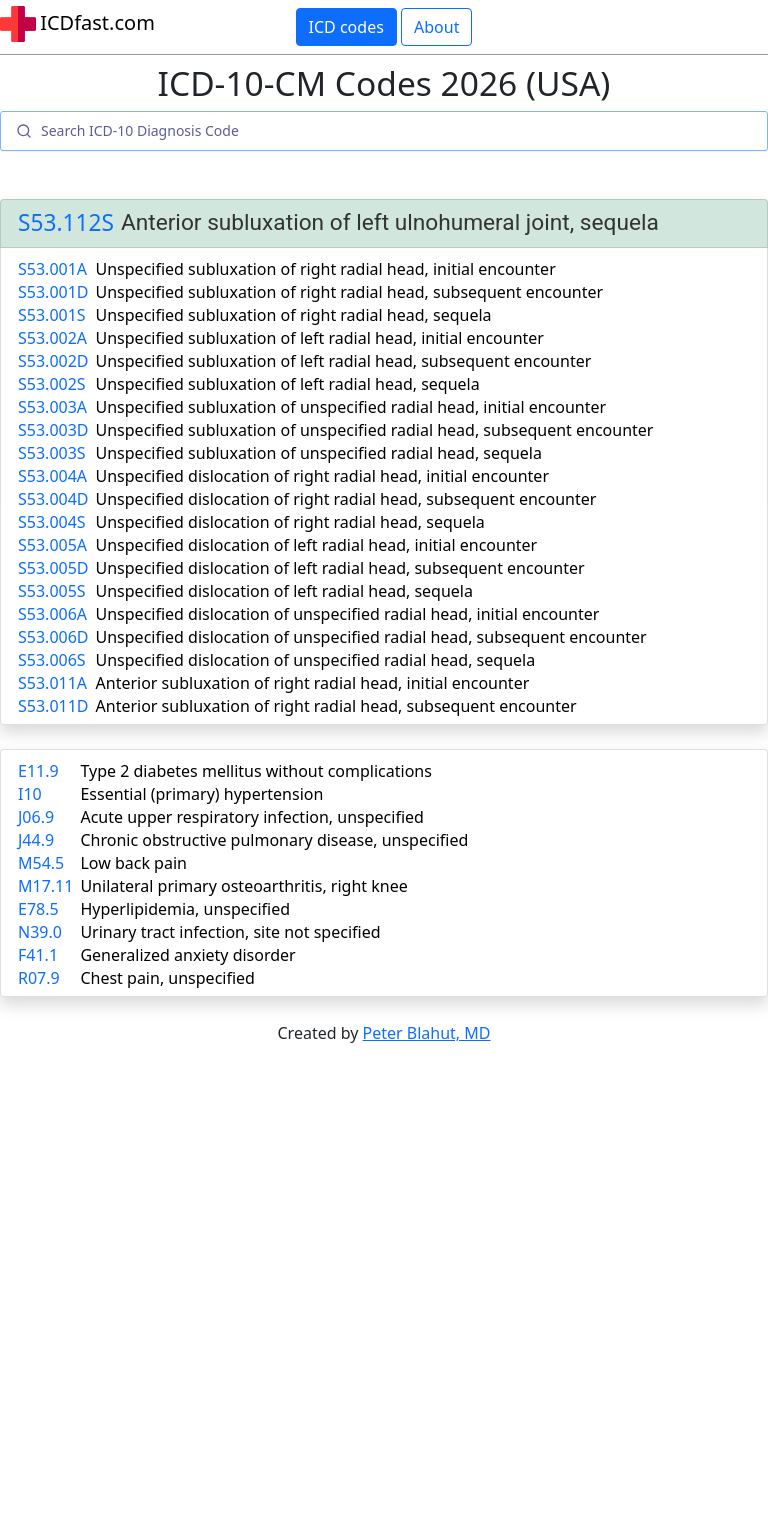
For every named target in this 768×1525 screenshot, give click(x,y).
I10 (30, 794)
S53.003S (52, 453)
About (436, 27)
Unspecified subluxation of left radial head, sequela (288, 384)
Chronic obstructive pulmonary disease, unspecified (274, 840)
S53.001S (52, 315)
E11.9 (38, 771)
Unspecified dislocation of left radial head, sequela (284, 591)
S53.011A (52, 683)
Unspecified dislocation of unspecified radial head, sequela (316, 660)
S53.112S (66, 222)
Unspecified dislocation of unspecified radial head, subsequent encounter (371, 637)
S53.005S (52, 591)
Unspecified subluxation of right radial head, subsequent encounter (350, 292)
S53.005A (52, 545)
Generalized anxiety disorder (187, 955)
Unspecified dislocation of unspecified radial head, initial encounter (348, 614)
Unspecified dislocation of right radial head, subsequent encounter (346, 499)
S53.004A (52, 476)
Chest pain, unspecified (167, 978)
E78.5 (38, 909)
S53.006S (52, 660)
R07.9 (39, 978)
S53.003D (53, 430)
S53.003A (52, 407)
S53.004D (53, 499)
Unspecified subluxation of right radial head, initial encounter (326, 269)
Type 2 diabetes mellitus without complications (255, 771)
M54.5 (41, 863)
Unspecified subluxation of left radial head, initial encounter (320, 338)
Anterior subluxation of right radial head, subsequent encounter (336, 706)
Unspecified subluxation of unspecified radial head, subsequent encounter (375, 430)
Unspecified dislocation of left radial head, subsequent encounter (340, 568)
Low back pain (133, 863)
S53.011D (53, 706)
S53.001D (53, 292)
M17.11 (45, 886)
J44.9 (36, 840)
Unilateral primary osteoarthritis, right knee (243, 886)
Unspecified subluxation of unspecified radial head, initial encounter (351, 407)
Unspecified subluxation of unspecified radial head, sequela (319, 453)
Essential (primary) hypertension (201, 794)
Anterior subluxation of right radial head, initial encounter (313, 683)
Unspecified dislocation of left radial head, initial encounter (317, 545)
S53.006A (52, 614)
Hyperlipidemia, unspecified (185, 909)
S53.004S (52, 522)
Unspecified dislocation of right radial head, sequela (290, 522)
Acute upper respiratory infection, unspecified (251, 817)
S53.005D (53, 568)
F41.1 (38, 955)
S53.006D (53, 637)
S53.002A (52, 338)
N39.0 (40, 932)
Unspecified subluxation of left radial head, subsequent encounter (344, 361)
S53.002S (52, 384)
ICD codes (346, 27)
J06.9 (36, 817)
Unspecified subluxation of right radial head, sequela (294, 315)
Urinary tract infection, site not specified (230, 932)
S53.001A (52, 269)
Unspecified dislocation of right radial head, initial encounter (323, 476)
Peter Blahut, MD (427, 1033)
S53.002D (53, 361)
